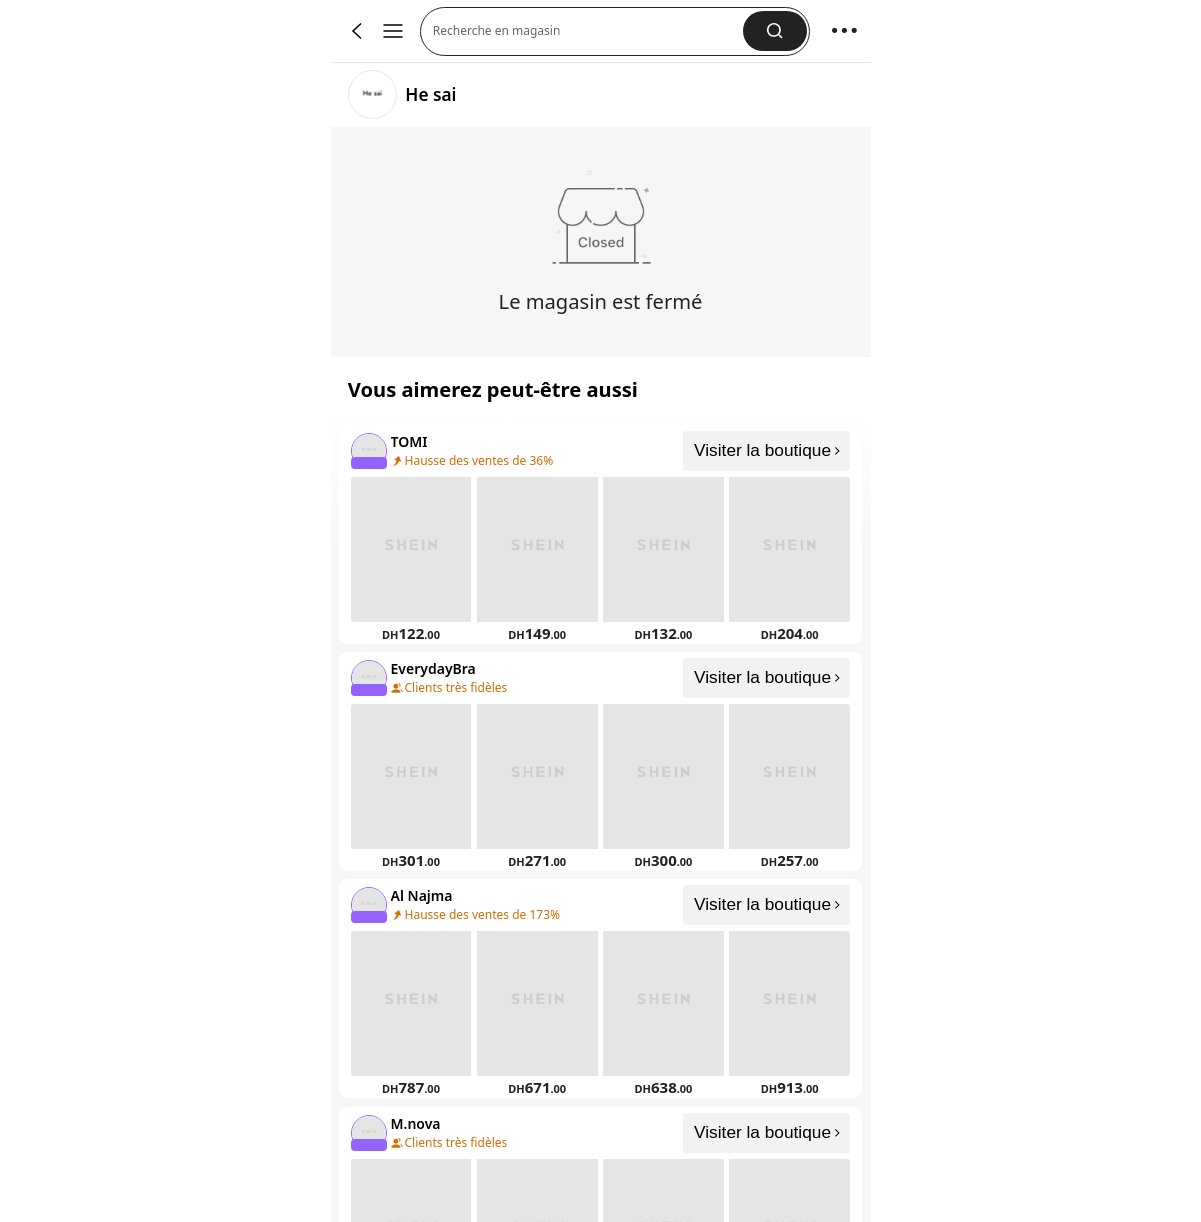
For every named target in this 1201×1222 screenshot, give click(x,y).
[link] (372, 94)
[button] (774, 31)
